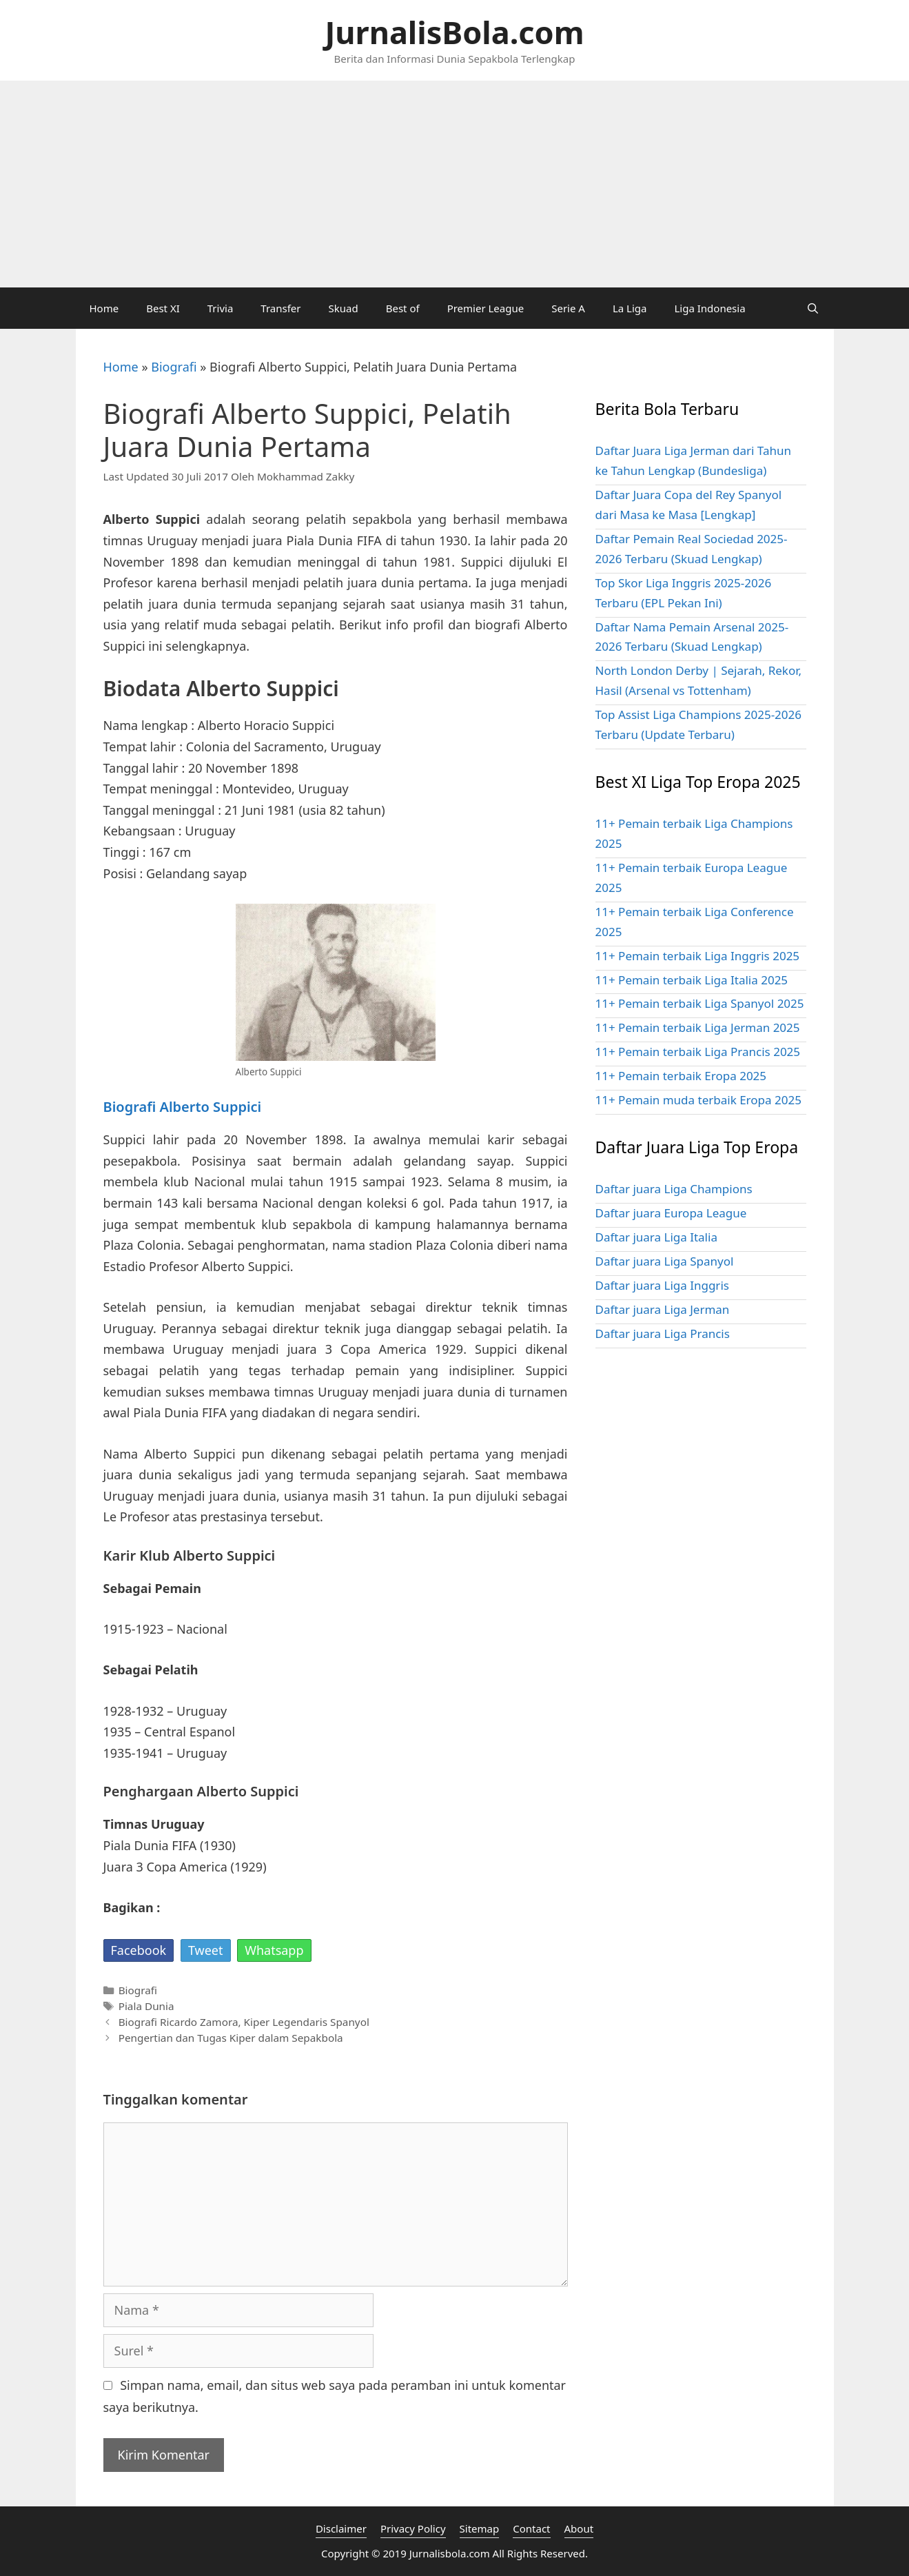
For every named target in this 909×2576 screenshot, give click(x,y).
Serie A (568, 308)
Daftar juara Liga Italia (656, 1237)
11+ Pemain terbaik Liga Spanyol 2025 (699, 1003)
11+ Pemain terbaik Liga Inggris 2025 (697, 956)
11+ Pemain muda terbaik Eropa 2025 (698, 1100)
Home (104, 308)
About (579, 2528)
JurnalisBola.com (454, 32)
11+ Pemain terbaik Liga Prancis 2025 (698, 1051)
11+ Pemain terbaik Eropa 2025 (681, 1076)
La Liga (630, 308)
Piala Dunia (146, 2006)
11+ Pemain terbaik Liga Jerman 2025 (697, 1027)
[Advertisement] (454, 184)
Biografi (173, 366)
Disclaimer (341, 2528)
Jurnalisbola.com (449, 2553)
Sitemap (480, 2528)
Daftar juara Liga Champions (674, 1189)
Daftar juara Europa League (671, 1213)
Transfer (280, 308)
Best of (403, 308)
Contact (531, 2528)
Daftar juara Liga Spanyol (664, 1261)
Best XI (163, 308)
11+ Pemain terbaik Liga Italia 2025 (691, 980)
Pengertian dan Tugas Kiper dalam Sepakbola (231, 2038)
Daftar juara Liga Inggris (662, 1285)
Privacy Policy (413, 2528)
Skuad (343, 308)
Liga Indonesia (709, 308)
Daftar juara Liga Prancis (662, 1333)
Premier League (485, 308)
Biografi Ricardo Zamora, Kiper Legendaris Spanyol (244, 2022)
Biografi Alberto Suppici (182, 1106)
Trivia (220, 308)
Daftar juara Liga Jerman (662, 1309)
